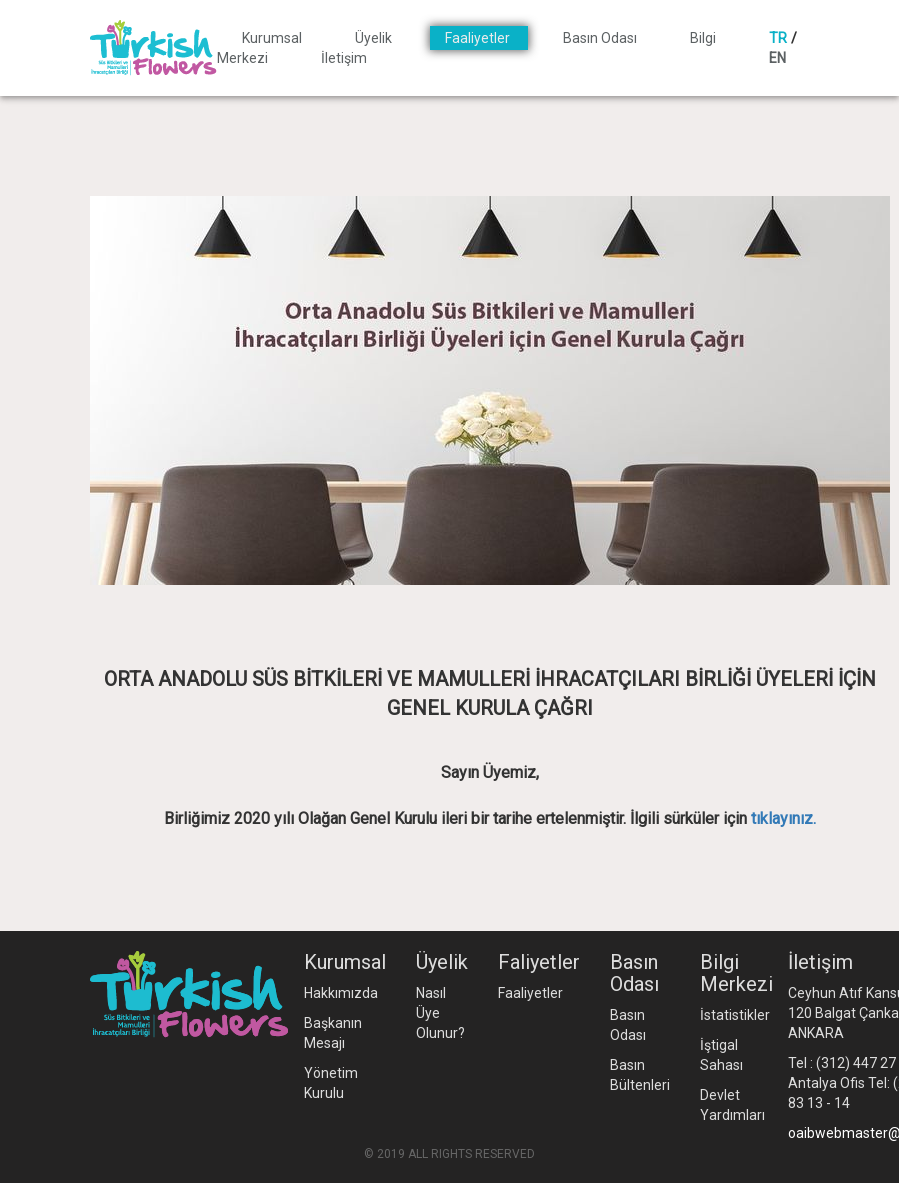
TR (778, 38)
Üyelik (375, 38)
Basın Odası (601, 38)
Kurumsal (273, 38)
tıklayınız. (783, 818)
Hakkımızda (341, 993)
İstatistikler (735, 1015)
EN (777, 58)
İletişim (344, 58)
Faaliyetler (479, 38)
